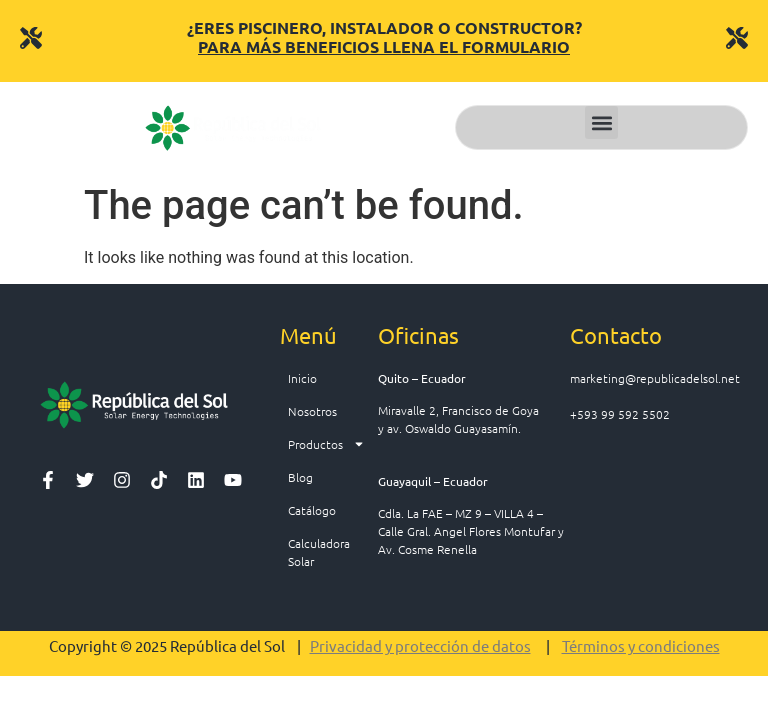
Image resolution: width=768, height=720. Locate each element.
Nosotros (312, 411)
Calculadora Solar (319, 552)
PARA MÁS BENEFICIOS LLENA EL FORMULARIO (384, 46)
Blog (300, 477)
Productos (326, 444)
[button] (601, 122)
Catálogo (312, 510)
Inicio (302, 378)
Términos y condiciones (641, 645)
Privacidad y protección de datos (420, 645)
